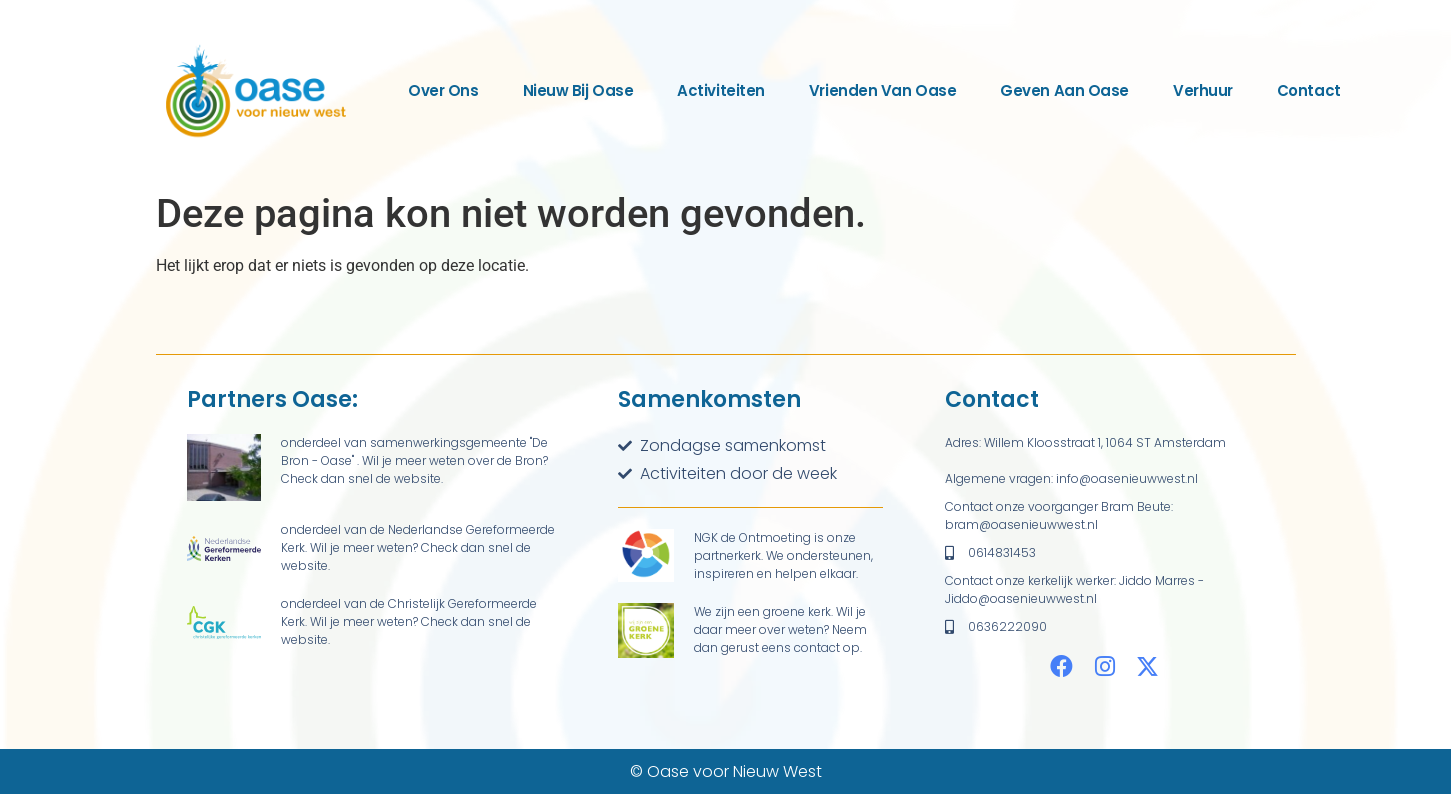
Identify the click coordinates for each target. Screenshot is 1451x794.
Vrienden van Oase (882, 90)
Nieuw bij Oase (578, 90)
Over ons (443, 90)
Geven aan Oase (1064, 90)
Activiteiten (721, 90)
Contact (1309, 90)
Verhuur (1203, 90)
